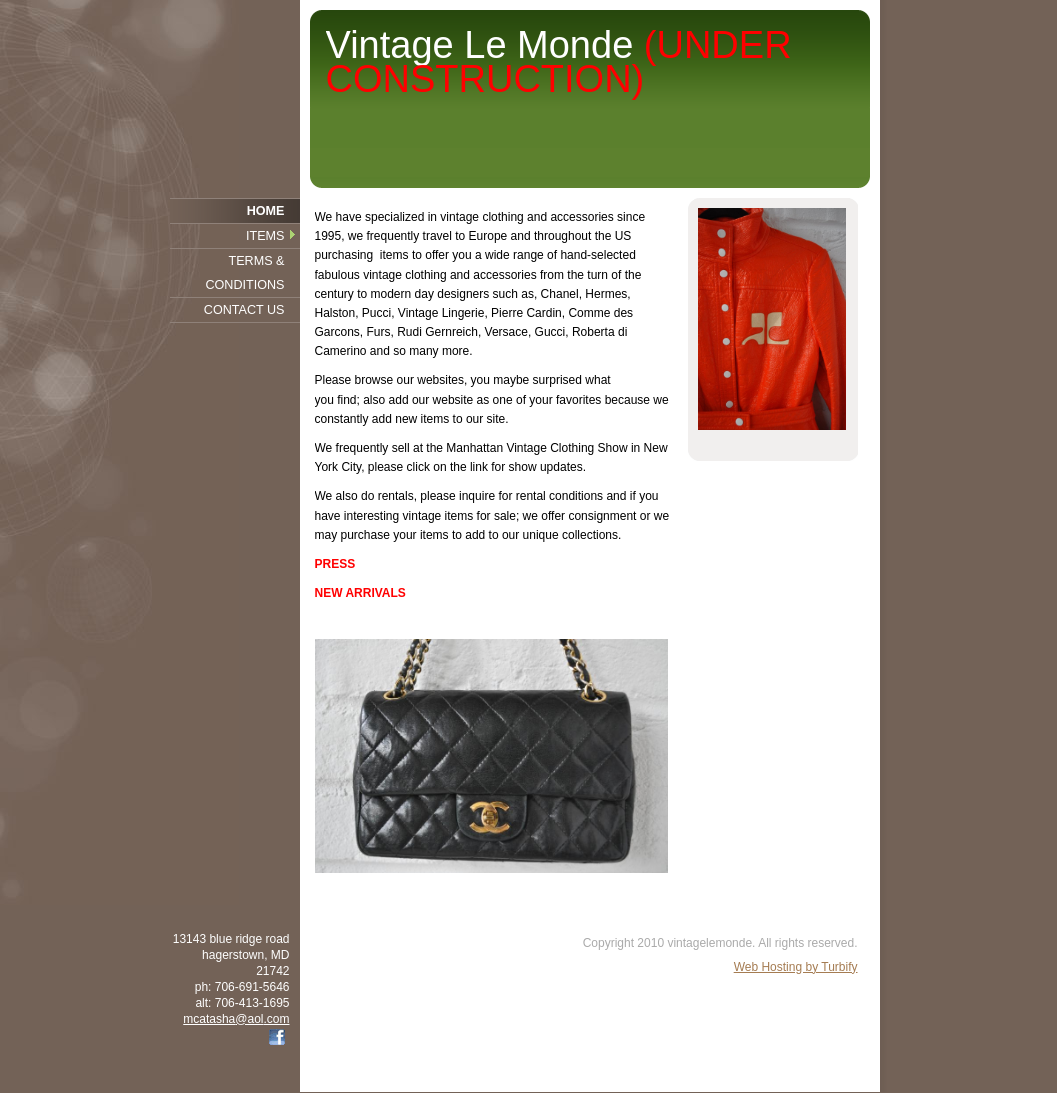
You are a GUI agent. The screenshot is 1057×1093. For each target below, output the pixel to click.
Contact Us (244, 310)
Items (265, 236)
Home (266, 211)
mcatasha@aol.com (236, 1019)
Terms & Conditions (244, 273)
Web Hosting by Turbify (796, 967)
